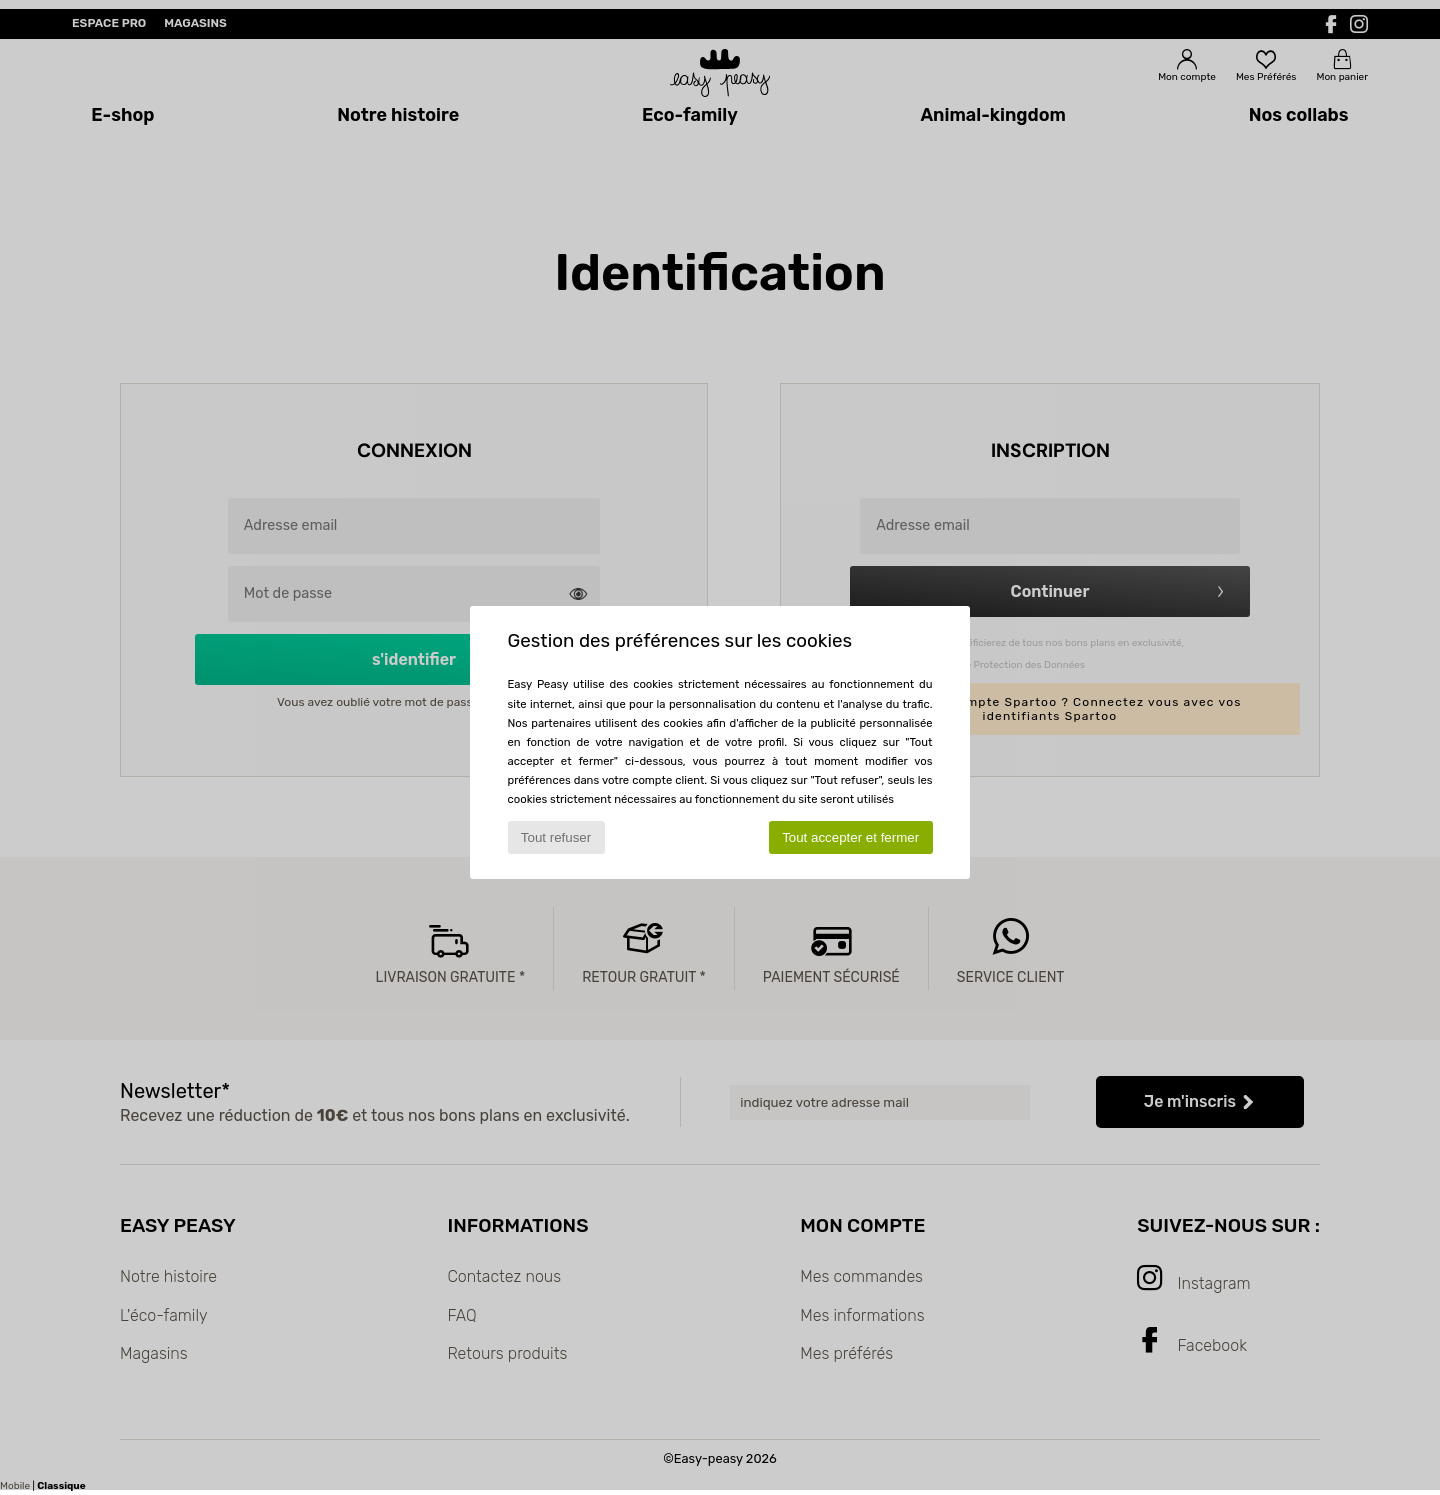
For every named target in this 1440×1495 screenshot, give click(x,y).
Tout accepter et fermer (850, 837)
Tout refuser (556, 837)
